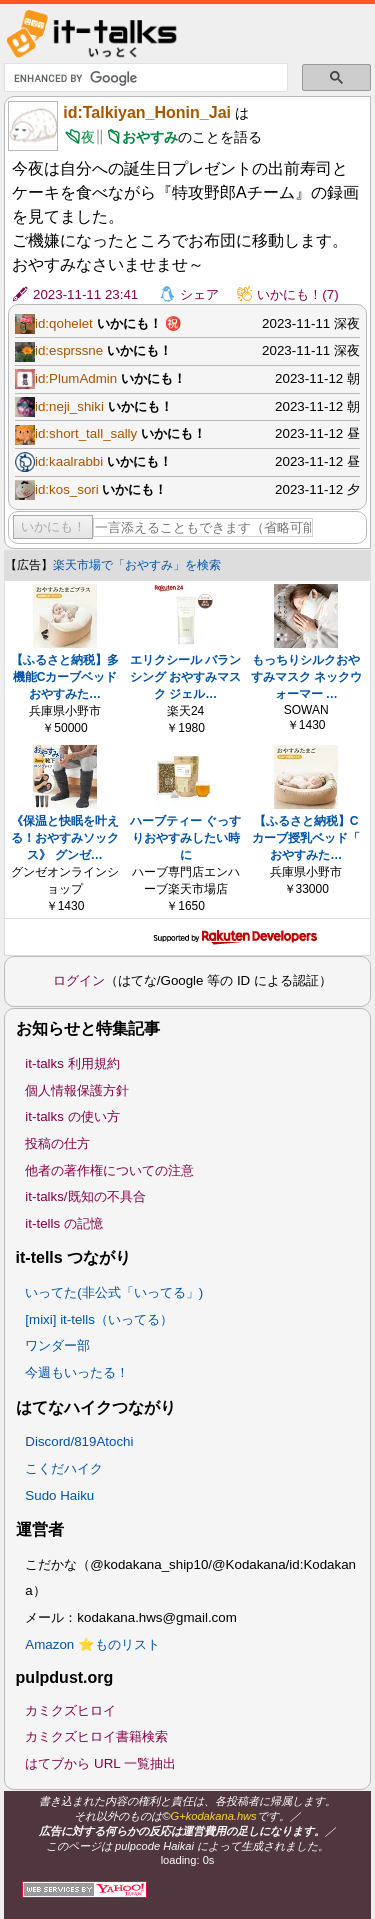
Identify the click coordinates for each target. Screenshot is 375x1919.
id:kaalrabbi (69, 461)
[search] (144, 78)
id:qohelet (64, 323)
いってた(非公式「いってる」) (114, 1292)
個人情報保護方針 (77, 1090)
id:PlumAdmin (76, 378)
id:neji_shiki (69, 406)
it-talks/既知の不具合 (85, 1196)
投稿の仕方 (57, 1143)
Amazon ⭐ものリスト (92, 1644)
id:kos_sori (67, 489)
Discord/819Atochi (79, 1441)
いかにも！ (53, 526)
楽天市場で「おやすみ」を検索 (137, 565)
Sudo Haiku (59, 1495)
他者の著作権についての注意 (109, 1170)
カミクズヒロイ (70, 1710)
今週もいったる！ (77, 1372)
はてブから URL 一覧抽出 (100, 1763)
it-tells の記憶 (64, 1223)
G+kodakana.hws (214, 1816)
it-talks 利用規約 (72, 1063)
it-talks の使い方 (72, 1116)
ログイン (79, 980)
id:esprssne (69, 350)
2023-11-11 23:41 (85, 294)
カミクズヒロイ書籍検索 (96, 1736)
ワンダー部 (57, 1345)
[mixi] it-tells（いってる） (99, 1319)
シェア (199, 294)
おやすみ (150, 137)
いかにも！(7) (297, 294)
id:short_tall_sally (86, 433)
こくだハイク (64, 1468)
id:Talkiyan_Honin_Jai (147, 112)
